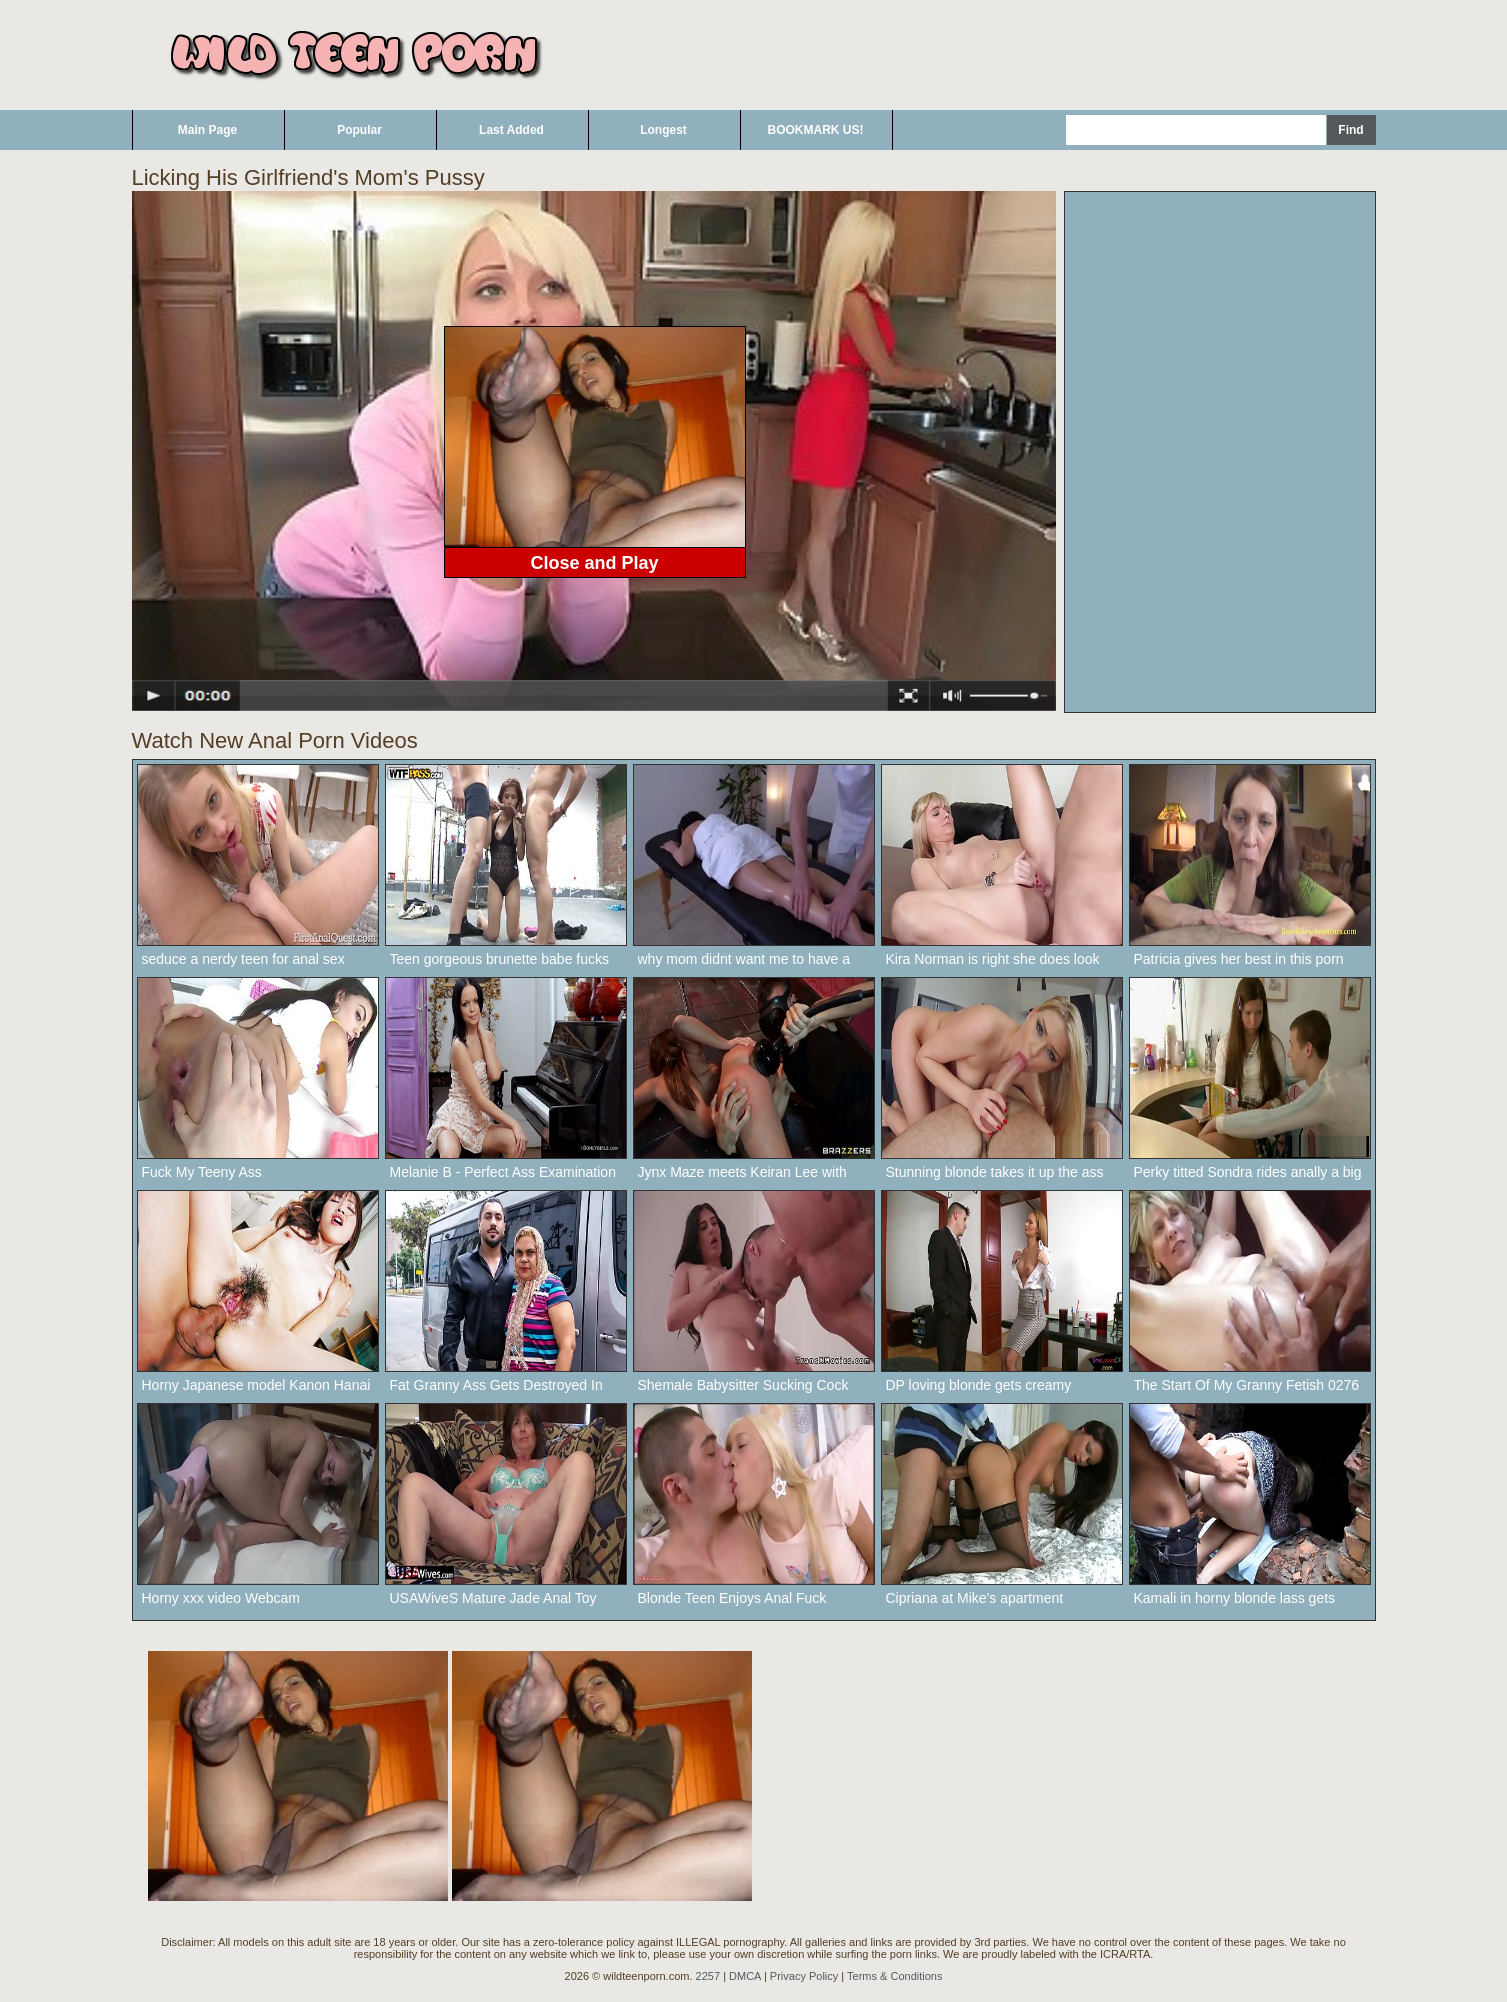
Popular (359, 130)
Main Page (207, 130)
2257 (708, 1976)
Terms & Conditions (894, 1976)
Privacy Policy (804, 1976)
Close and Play (594, 563)
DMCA (745, 1976)
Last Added (511, 130)
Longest (663, 130)
